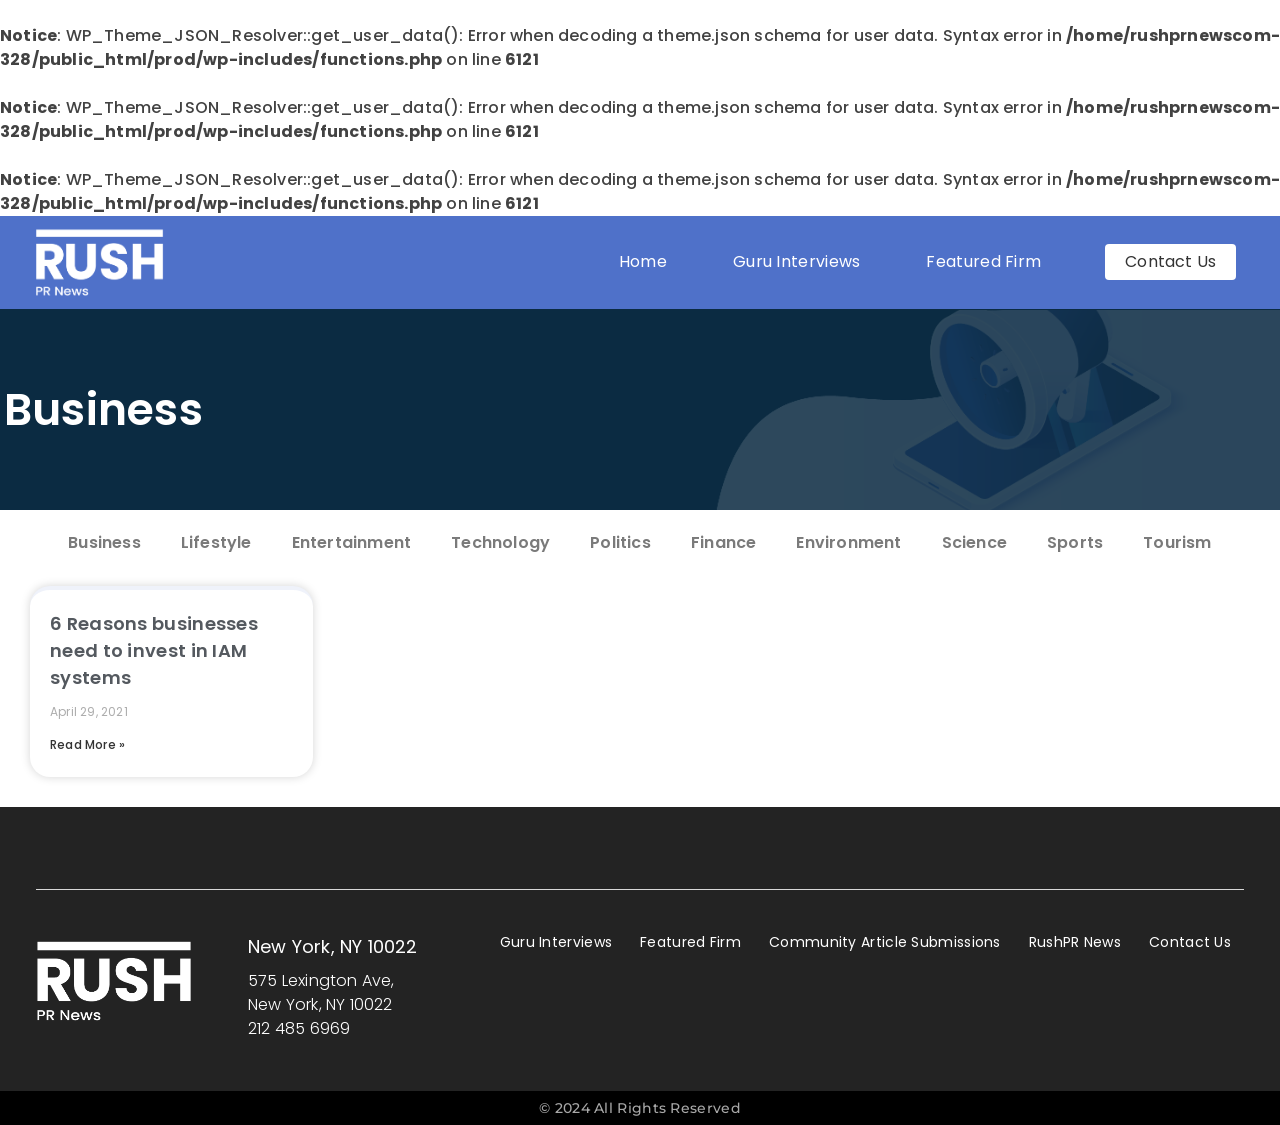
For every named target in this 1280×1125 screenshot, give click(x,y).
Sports (1075, 542)
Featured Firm (988, 261)
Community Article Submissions (885, 942)
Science (974, 542)
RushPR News (1075, 942)
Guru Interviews (797, 261)
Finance (723, 542)
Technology (500, 542)
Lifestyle (216, 542)
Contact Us (1190, 942)
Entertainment (352, 542)
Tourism (1177, 542)
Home (643, 261)
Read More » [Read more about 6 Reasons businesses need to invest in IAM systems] (87, 744)
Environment (848, 542)
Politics (620, 542)
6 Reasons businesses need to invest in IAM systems (154, 650)
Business (103, 409)
